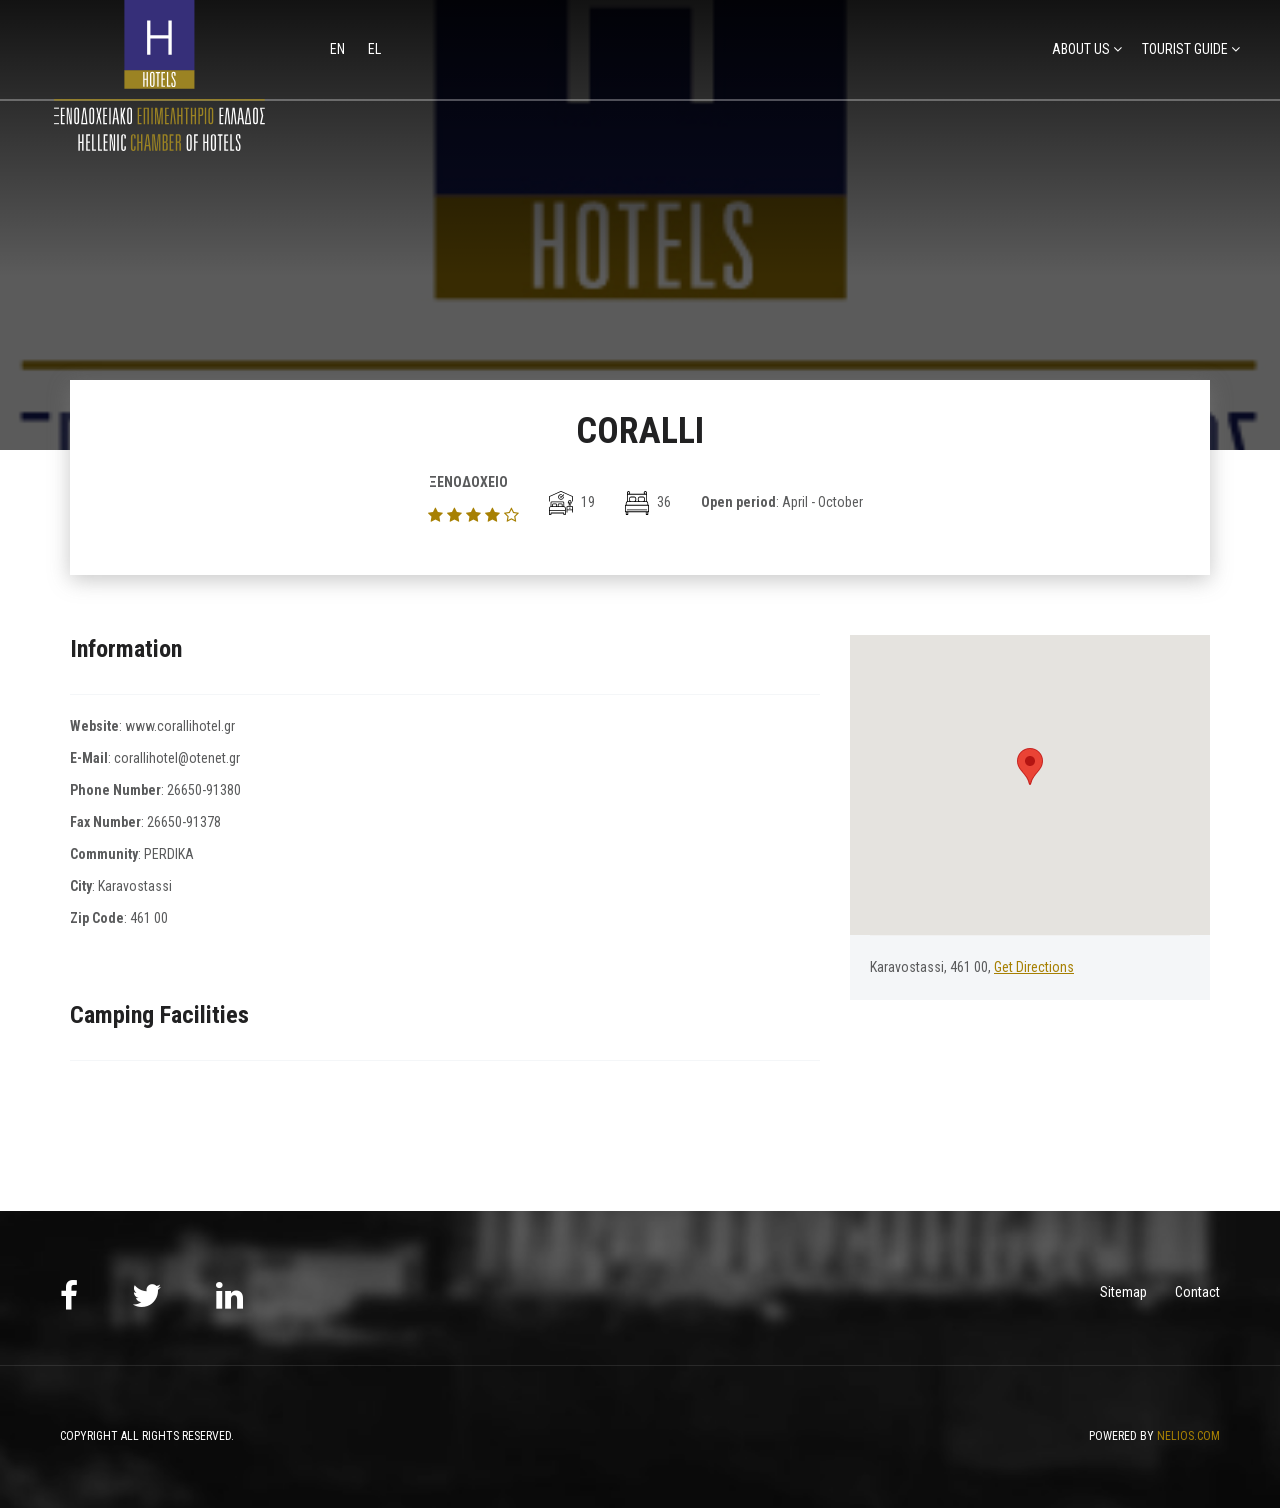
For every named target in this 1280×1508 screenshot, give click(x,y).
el (374, 49)
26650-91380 (204, 790)
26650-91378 (184, 822)
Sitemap (1123, 1292)
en (339, 49)
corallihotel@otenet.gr (177, 758)
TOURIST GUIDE (1185, 49)
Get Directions (1034, 967)
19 (572, 502)
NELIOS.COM (1188, 1436)
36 (648, 502)
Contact (1197, 1292)
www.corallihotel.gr (180, 726)
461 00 (149, 918)
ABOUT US (1081, 49)
